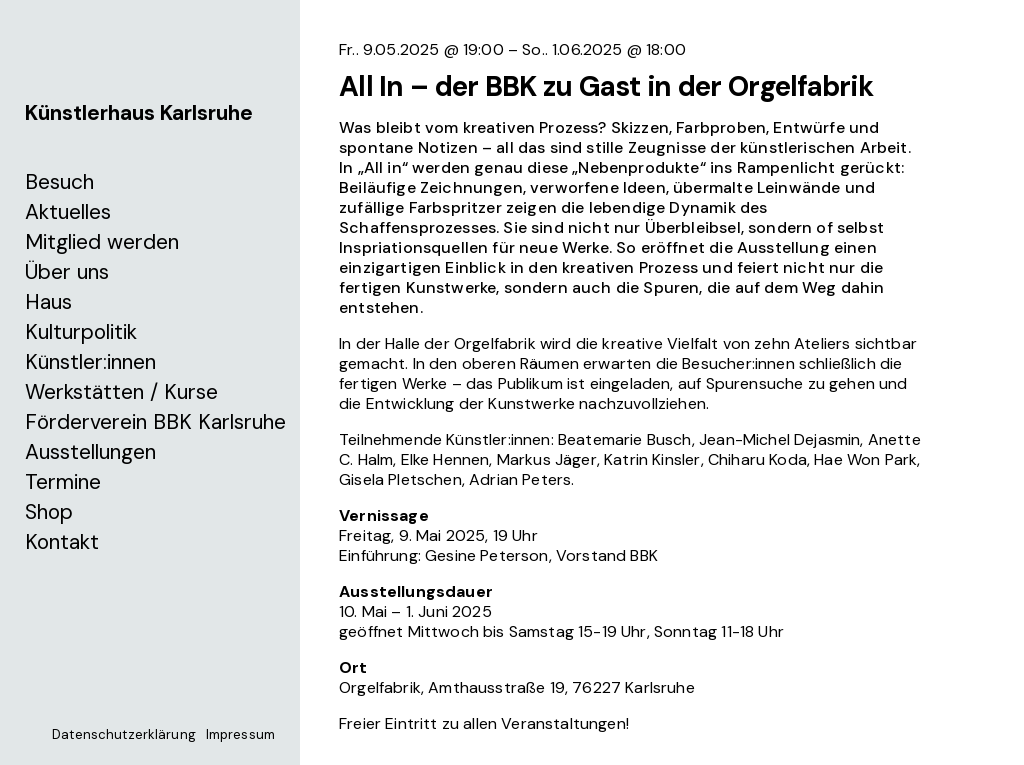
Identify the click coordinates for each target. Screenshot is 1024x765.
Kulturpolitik (81, 332)
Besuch (59, 182)
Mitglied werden (102, 242)
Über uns (67, 272)
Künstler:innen (90, 362)
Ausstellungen (90, 452)
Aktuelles (68, 212)
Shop (49, 512)
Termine (63, 482)
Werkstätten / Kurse (121, 392)
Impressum (240, 734)
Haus (48, 302)
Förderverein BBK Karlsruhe (155, 422)
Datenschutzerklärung (124, 734)
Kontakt (62, 542)
